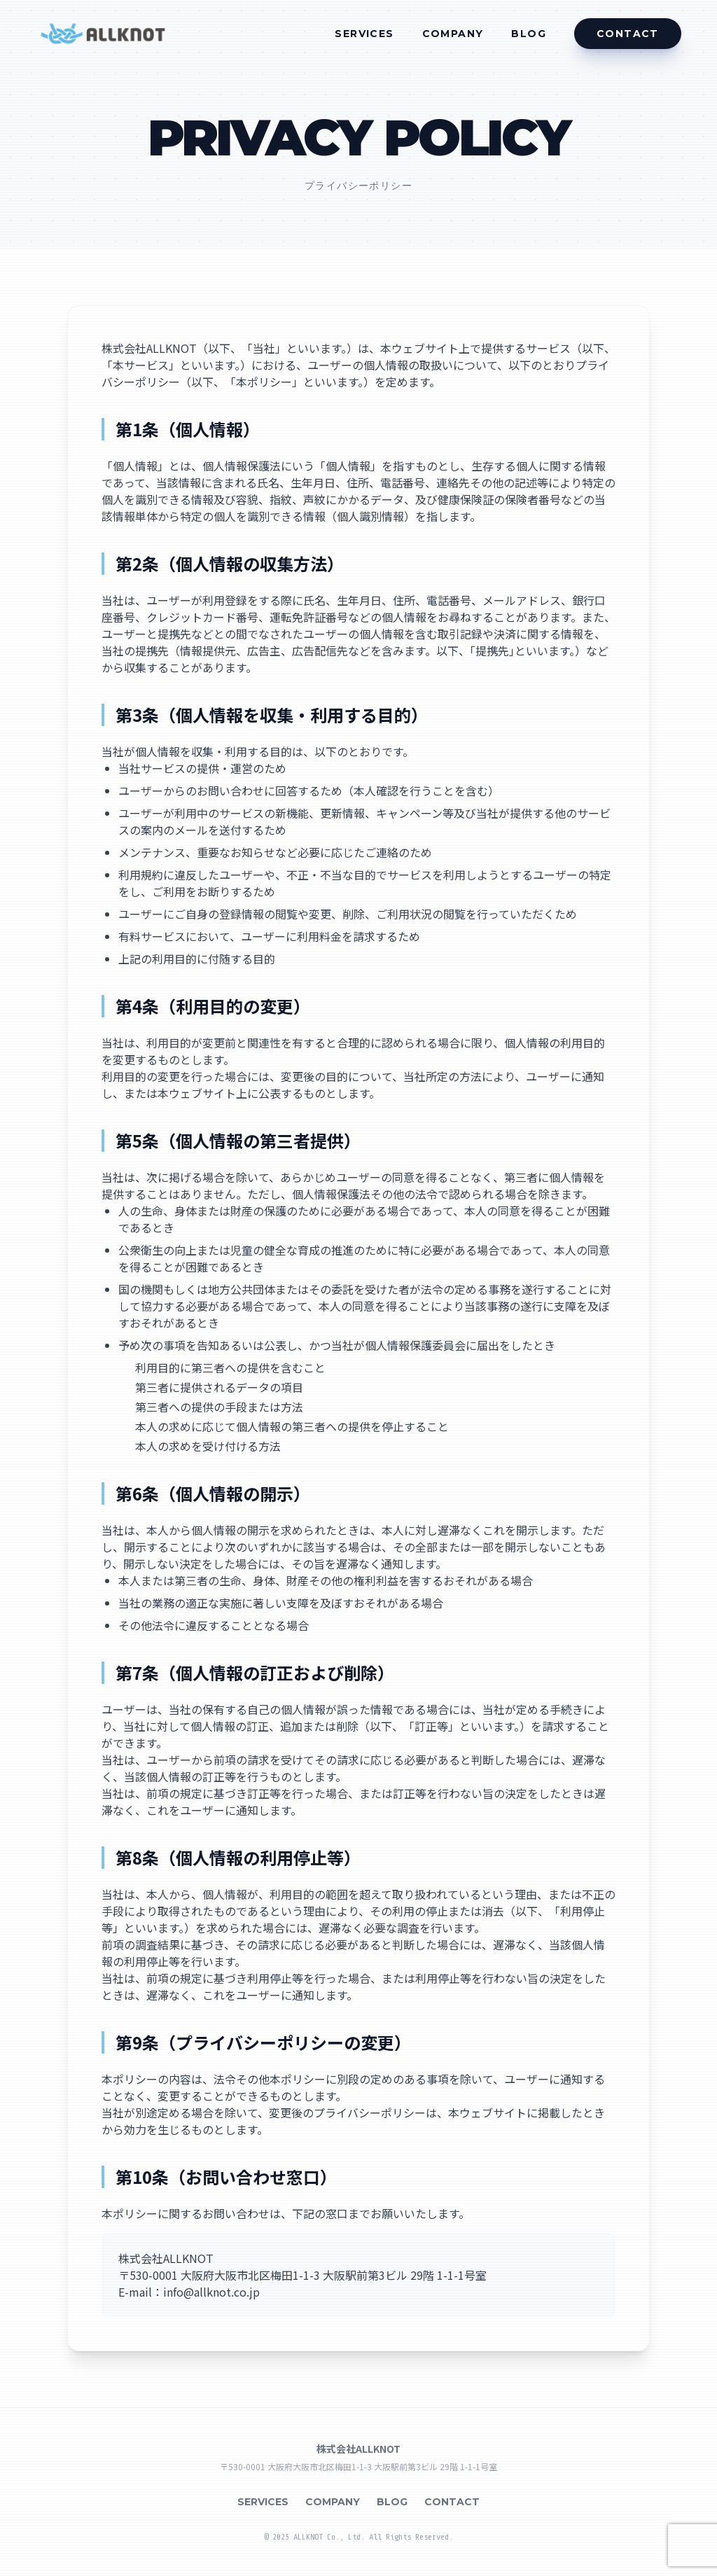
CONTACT (452, 2501)
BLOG (528, 33)
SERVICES (364, 33)
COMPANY (453, 33)
